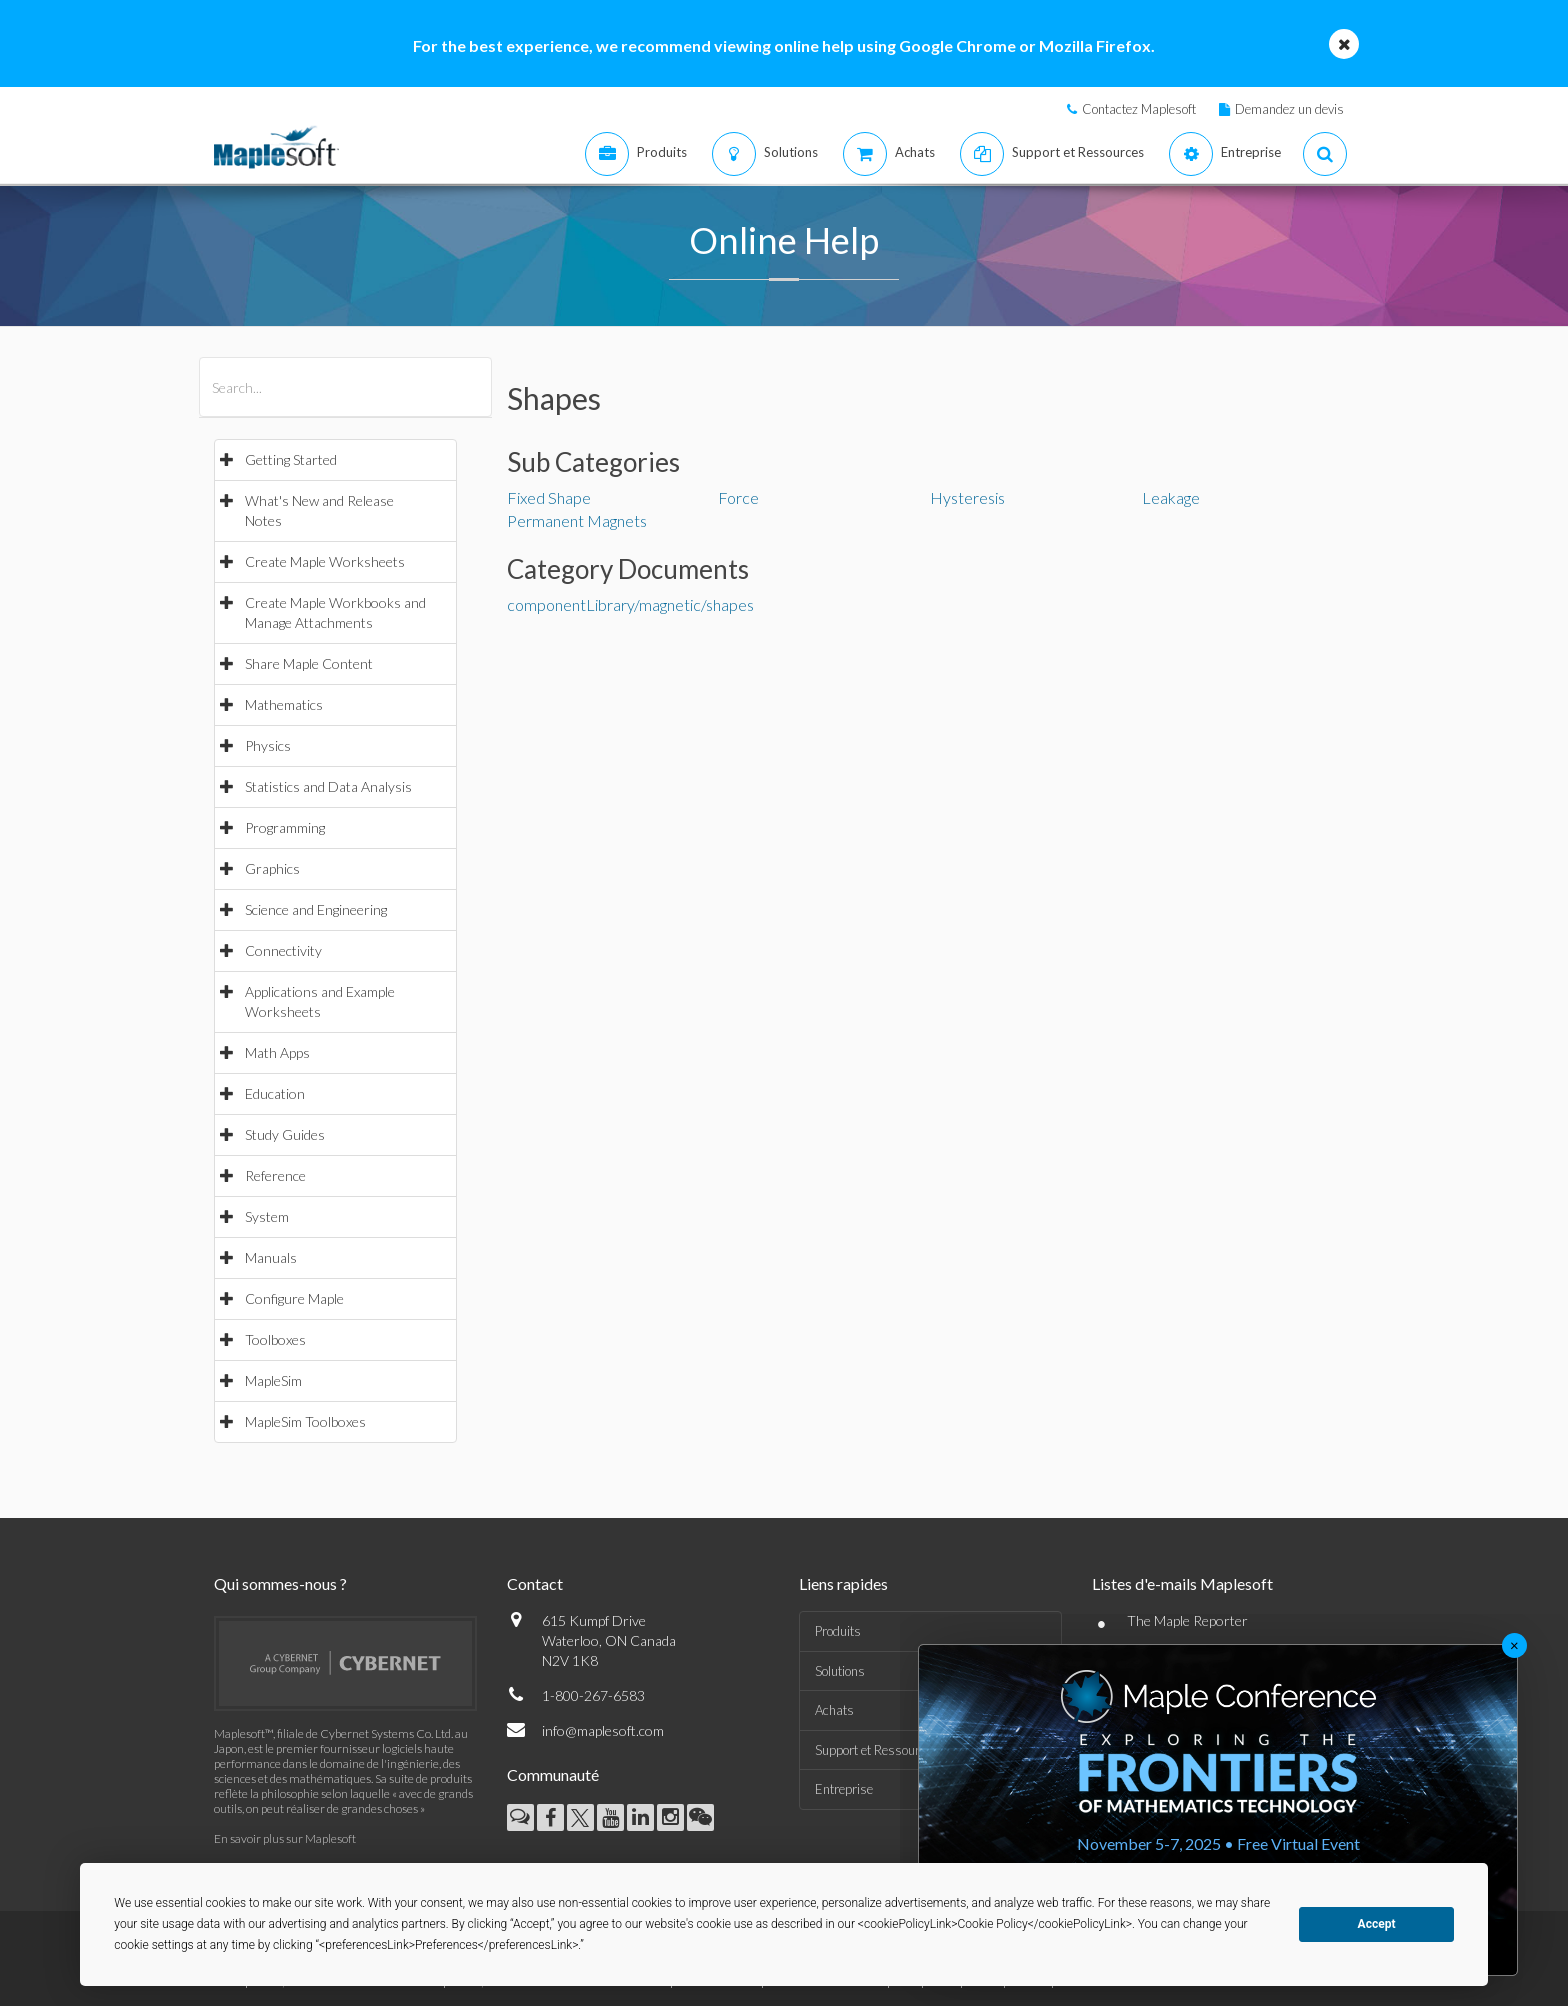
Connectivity (283, 950)
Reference (275, 1175)
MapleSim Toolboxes (305, 1421)
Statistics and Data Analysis (328, 786)
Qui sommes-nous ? (280, 1583)
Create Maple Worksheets (325, 561)
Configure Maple (294, 1298)
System (267, 1216)
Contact (535, 1583)
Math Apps (277, 1052)
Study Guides (285, 1134)
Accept (1377, 1924)
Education (275, 1093)
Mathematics (284, 704)
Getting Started (291, 459)
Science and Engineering (316, 909)
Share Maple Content (309, 663)
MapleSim (273, 1380)
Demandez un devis (1289, 109)
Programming (285, 827)
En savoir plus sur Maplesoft (285, 1838)
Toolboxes (275, 1339)
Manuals (271, 1257)
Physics (268, 745)
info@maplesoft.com (603, 1730)
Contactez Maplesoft (1139, 109)
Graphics (272, 868)
